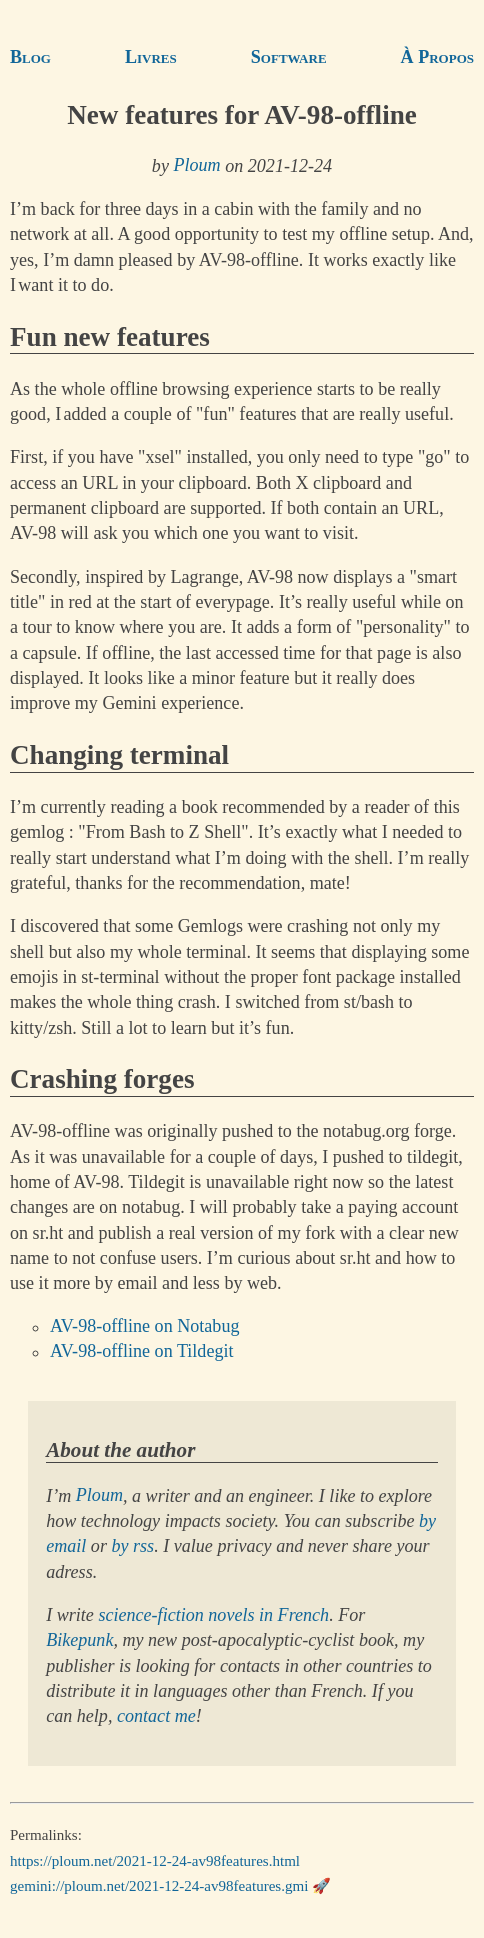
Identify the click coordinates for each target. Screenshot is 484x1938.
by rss (132, 1546)
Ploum (196, 166)
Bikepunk (79, 1640)
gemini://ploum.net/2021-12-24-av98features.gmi (159, 1886)
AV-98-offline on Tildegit (142, 1352)
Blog (30, 57)
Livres (151, 57)
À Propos (437, 57)
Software (289, 57)
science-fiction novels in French (213, 1615)
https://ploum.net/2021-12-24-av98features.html (155, 1860)
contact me (156, 1716)
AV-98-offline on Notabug (144, 1327)
